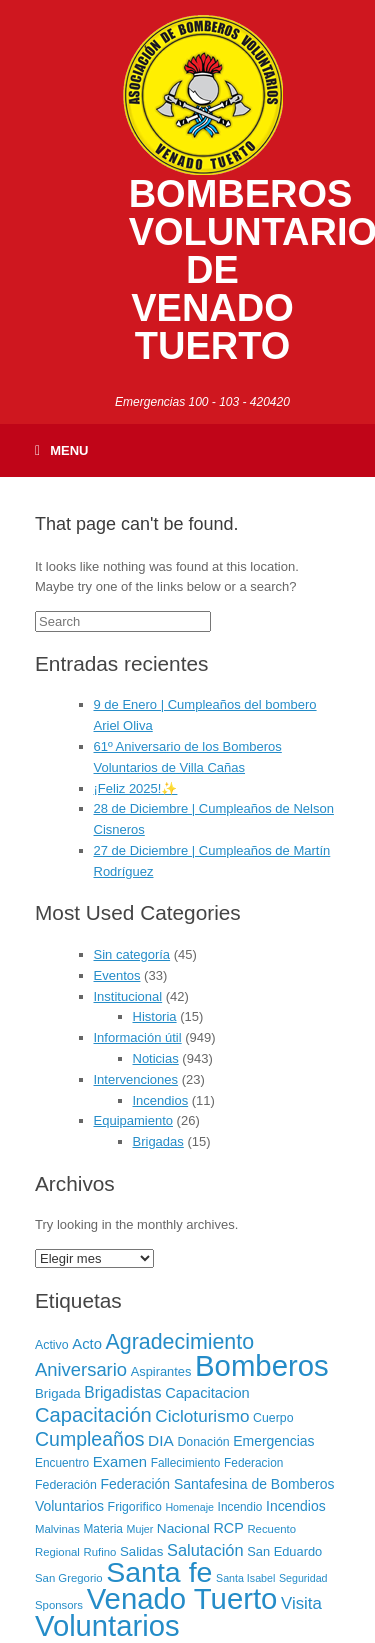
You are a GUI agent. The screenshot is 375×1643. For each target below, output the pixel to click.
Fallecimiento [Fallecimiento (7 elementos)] (186, 1463)
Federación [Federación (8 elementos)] (66, 1485)
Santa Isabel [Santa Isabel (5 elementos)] (245, 1578)
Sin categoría (132, 954)
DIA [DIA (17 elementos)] (161, 1440)
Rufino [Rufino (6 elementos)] (99, 1552)
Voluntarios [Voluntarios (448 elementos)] (107, 1626)
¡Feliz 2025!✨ (136, 788)
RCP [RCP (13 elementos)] (229, 1528)
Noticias (156, 1058)
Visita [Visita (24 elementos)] (301, 1603)
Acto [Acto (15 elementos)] (87, 1344)
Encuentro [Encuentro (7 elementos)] (62, 1463)
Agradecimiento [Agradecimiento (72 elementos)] (180, 1342)
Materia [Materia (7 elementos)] (103, 1529)
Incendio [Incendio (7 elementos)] (240, 1507)
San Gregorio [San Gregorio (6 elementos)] (69, 1578)
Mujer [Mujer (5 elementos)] (140, 1529)
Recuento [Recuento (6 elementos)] (271, 1529)
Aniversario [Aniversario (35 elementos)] (81, 1369)
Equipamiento (134, 1120)
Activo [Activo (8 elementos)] (52, 1345)
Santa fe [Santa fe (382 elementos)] (159, 1572)
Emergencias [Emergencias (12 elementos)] (273, 1441)
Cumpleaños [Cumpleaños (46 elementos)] (89, 1439)
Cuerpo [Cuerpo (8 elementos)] (273, 1418)
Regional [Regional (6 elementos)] (57, 1552)
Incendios (161, 1100)
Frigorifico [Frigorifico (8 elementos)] (135, 1507)
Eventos (117, 975)
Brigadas (158, 1141)
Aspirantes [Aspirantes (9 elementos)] (161, 1371)
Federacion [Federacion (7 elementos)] (253, 1463)
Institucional (128, 996)
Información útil (138, 1037)
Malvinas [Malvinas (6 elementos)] (57, 1529)
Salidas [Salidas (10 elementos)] (141, 1551)
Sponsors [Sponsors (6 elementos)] (59, 1605)
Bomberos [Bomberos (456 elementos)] (262, 1365)
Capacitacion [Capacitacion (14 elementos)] (207, 1393)
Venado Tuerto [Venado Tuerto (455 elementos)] (182, 1598)
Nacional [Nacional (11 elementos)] (183, 1528)
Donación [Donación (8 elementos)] (203, 1442)
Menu (61, 450)
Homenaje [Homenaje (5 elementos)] (189, 1507)
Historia (155, 1016)
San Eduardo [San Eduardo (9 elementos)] (284, 1551)
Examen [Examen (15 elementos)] (120, 1462)
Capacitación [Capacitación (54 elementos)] (93, 1415)
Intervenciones (136, 1079)
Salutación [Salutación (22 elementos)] (205, 1550)
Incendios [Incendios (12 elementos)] (296, 1506)
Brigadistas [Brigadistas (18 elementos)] (122, 1392)
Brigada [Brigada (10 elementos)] (58, 1393)
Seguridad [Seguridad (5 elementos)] (303, 1578)
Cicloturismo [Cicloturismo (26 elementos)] (202, 1416)
